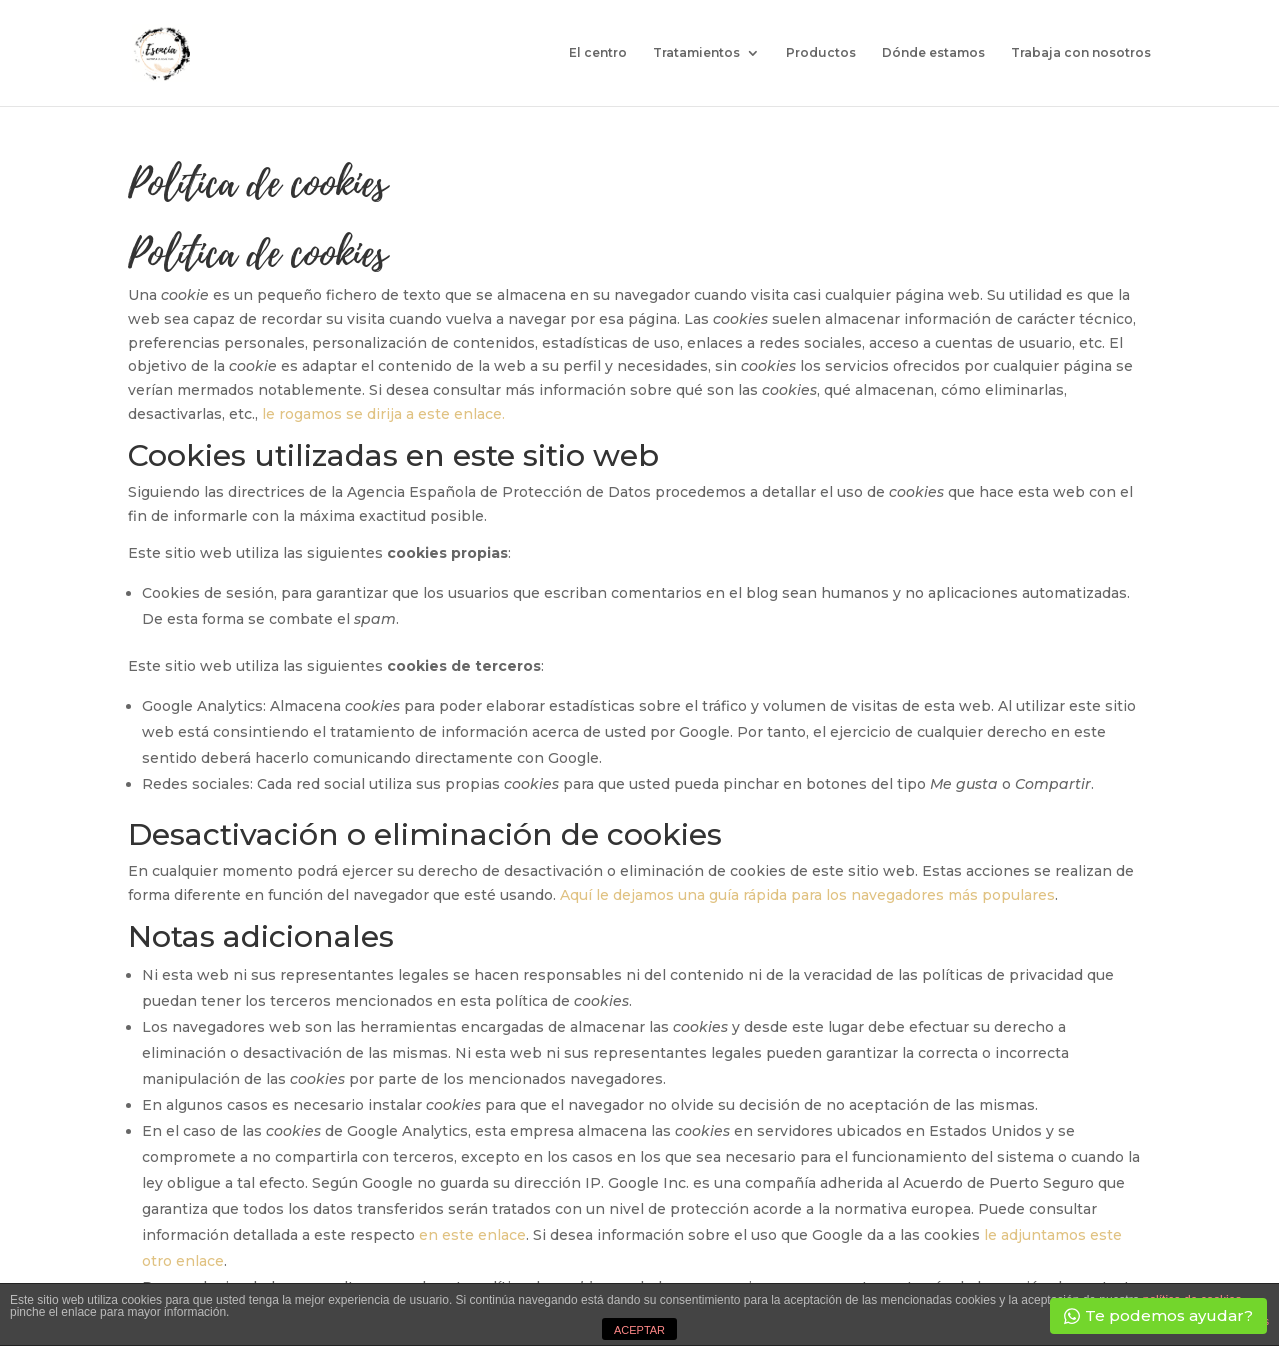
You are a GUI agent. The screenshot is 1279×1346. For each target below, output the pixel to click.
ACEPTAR (639, 1330)
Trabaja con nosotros (1081, 53)
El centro (598, 53)
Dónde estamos (933, 53)
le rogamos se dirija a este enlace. (383, 414)
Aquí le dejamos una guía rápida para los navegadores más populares (807, 895)
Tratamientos (696, 53)
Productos (821, 53)
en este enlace (472, 1235)
